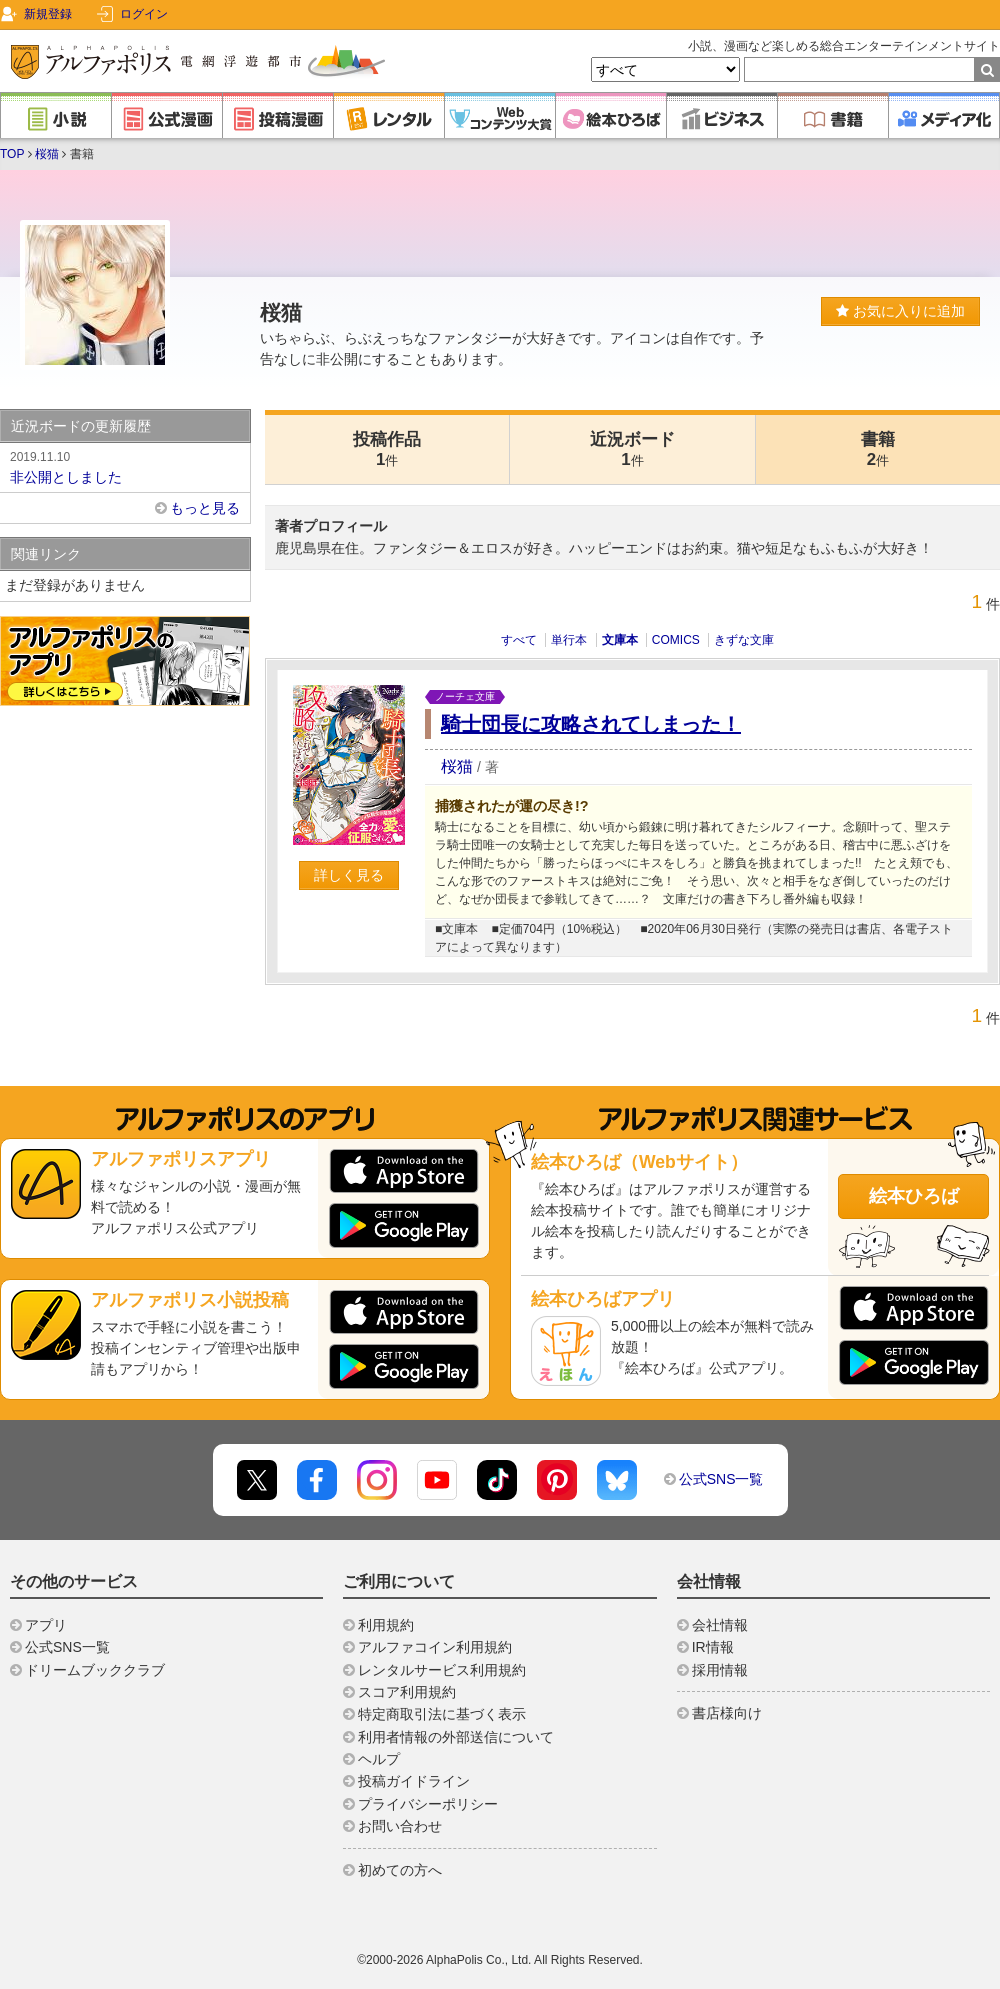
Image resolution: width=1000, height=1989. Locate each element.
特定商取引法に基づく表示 (442, 1714)
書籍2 (878, 449)
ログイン (144, 14)
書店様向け (727, 1713)
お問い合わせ (400, 1826)
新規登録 (48, 14)
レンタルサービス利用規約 (442, 1670)
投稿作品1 (387, 449)
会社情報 (720, 1625)
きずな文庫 (744, 640)
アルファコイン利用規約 (435, 1647)
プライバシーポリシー (428, 1804)
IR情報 (713, 1647)
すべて (519, 640)
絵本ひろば (914, 1196)
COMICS (676, 640)
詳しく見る (349, 875)
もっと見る (205, 508)
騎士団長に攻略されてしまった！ (591, 724)
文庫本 (620, 640)
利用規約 (386, 1625)
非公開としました (125, 466)
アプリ (46, 1625)
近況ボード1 (632, 449)
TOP (12, 154)
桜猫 (47, 154)
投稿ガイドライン (414, 1781)
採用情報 (720, 1670)
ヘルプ (379, 1759)
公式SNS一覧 (721, 1479)
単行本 (569, 640)
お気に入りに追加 (900, 311)
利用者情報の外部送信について (456, 1737)
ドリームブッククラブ (95, 1670)
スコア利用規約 (407, 1692)
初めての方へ (400, 1870)
